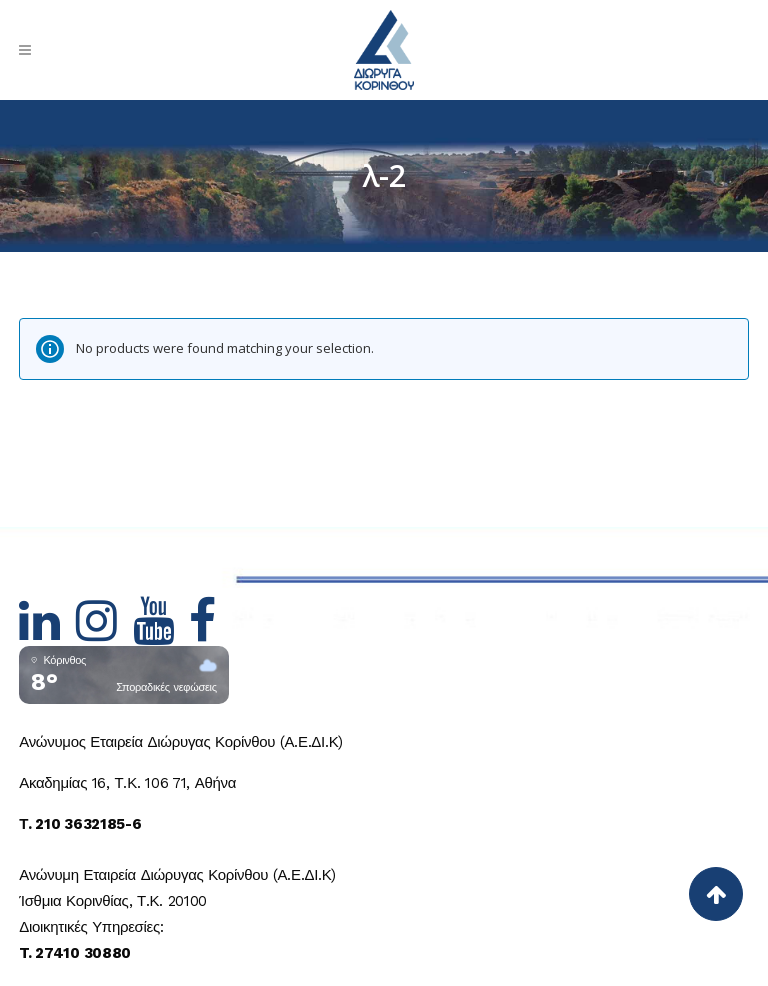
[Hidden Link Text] (47, 633)
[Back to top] (716, 894)
